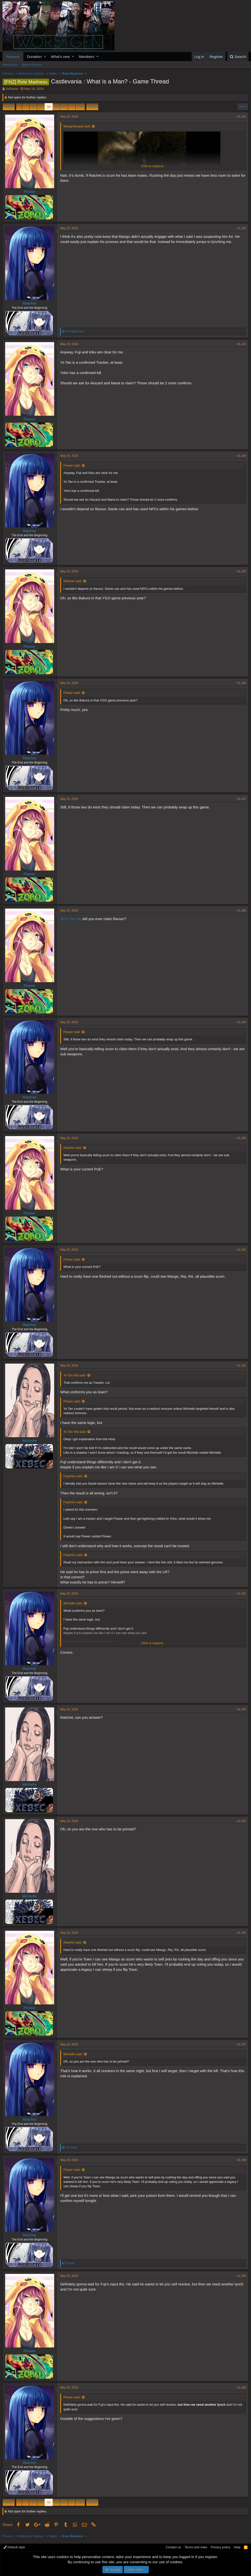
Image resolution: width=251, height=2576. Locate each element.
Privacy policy (220, 2547)
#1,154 (241, 1709)
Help (237, 2547)
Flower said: (72, 465)
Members (86, 56)
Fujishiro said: (73, 1476)
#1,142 (241, 228)
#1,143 (241, 344)
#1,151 (241, 1249)
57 (41, 106)
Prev (9, 106)
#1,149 (241, 1022)
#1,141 (241, 116)
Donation (34, 56)
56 (33, 106)
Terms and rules (196, 2547)
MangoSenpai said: (77, 126)
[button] (45, 56)
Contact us (173, 2547)
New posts (9, 65)
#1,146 (241, 683)
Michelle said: (73, 1603)
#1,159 (241, 2276)
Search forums (31, 65)
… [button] (25, 106)
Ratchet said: (72, 581)
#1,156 (241, 1932)
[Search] (238, 56)
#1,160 (241, 2387)
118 (80, 106)
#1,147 (241, 799)
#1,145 (241, 571)
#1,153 (241, 1593)
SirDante (12, 89)
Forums (13, 56)
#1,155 (241, 1821)
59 (56, 106)
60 (64, 106)
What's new (60, 56)
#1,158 (241, 2160)
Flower (29, 191)
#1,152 (241, 1365)
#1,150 (241, 1138)
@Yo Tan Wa (70, 919)
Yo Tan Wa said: (74, 1375)
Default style (14, 2547)
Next (91, 106)
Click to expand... (153, 166)
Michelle (29, 1440)
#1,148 (241, 910)
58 (48, 106)
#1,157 (241, 2044)
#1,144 (241, 455)
